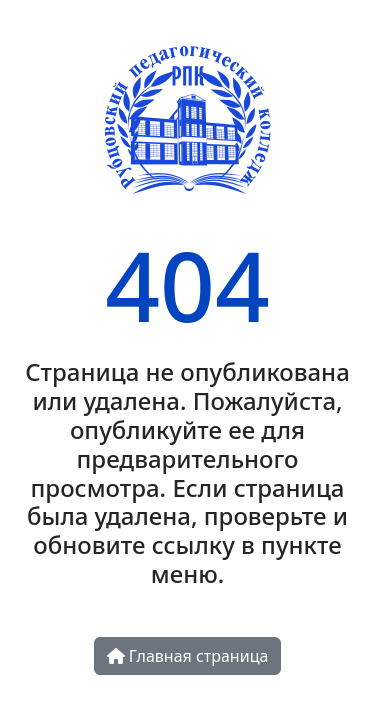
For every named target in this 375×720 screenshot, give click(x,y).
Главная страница (188, 656)
